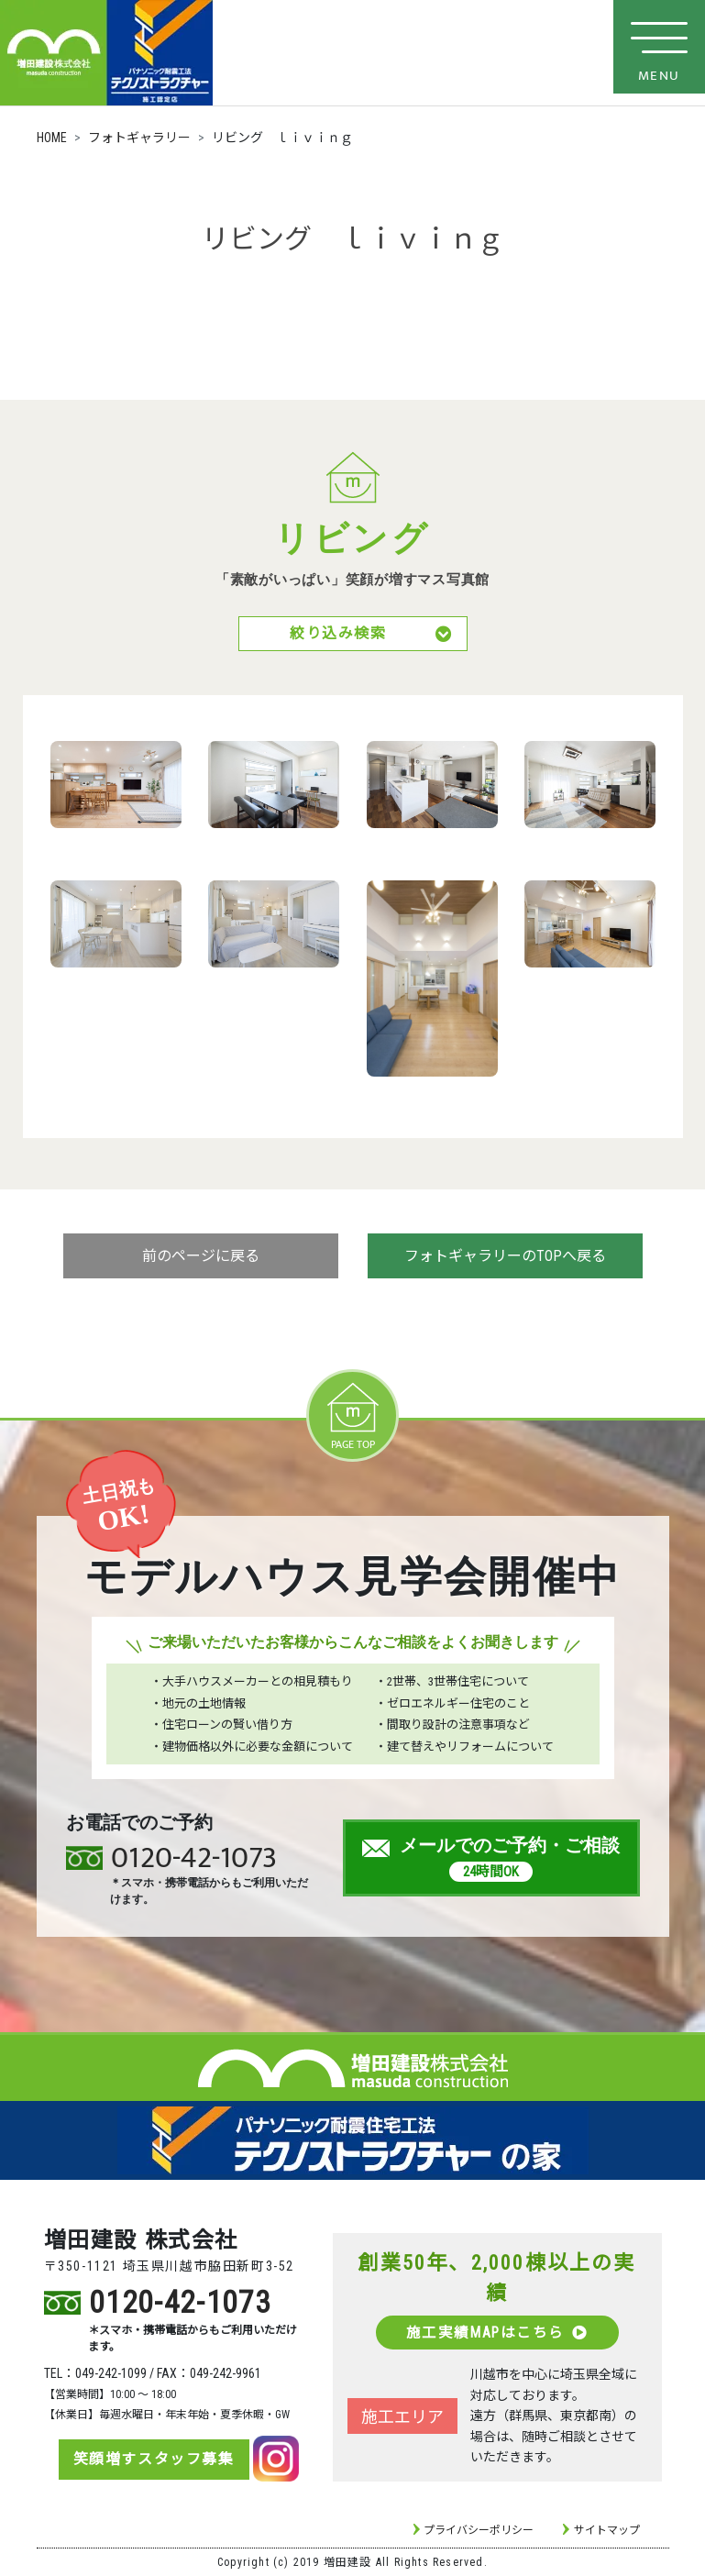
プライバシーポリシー (479, 2530)
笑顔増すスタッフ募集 (149, 2459)
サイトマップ (607, 2530)
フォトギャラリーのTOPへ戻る (505, 1257)
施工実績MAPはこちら (496, 2331)
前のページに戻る (200, 1257)
